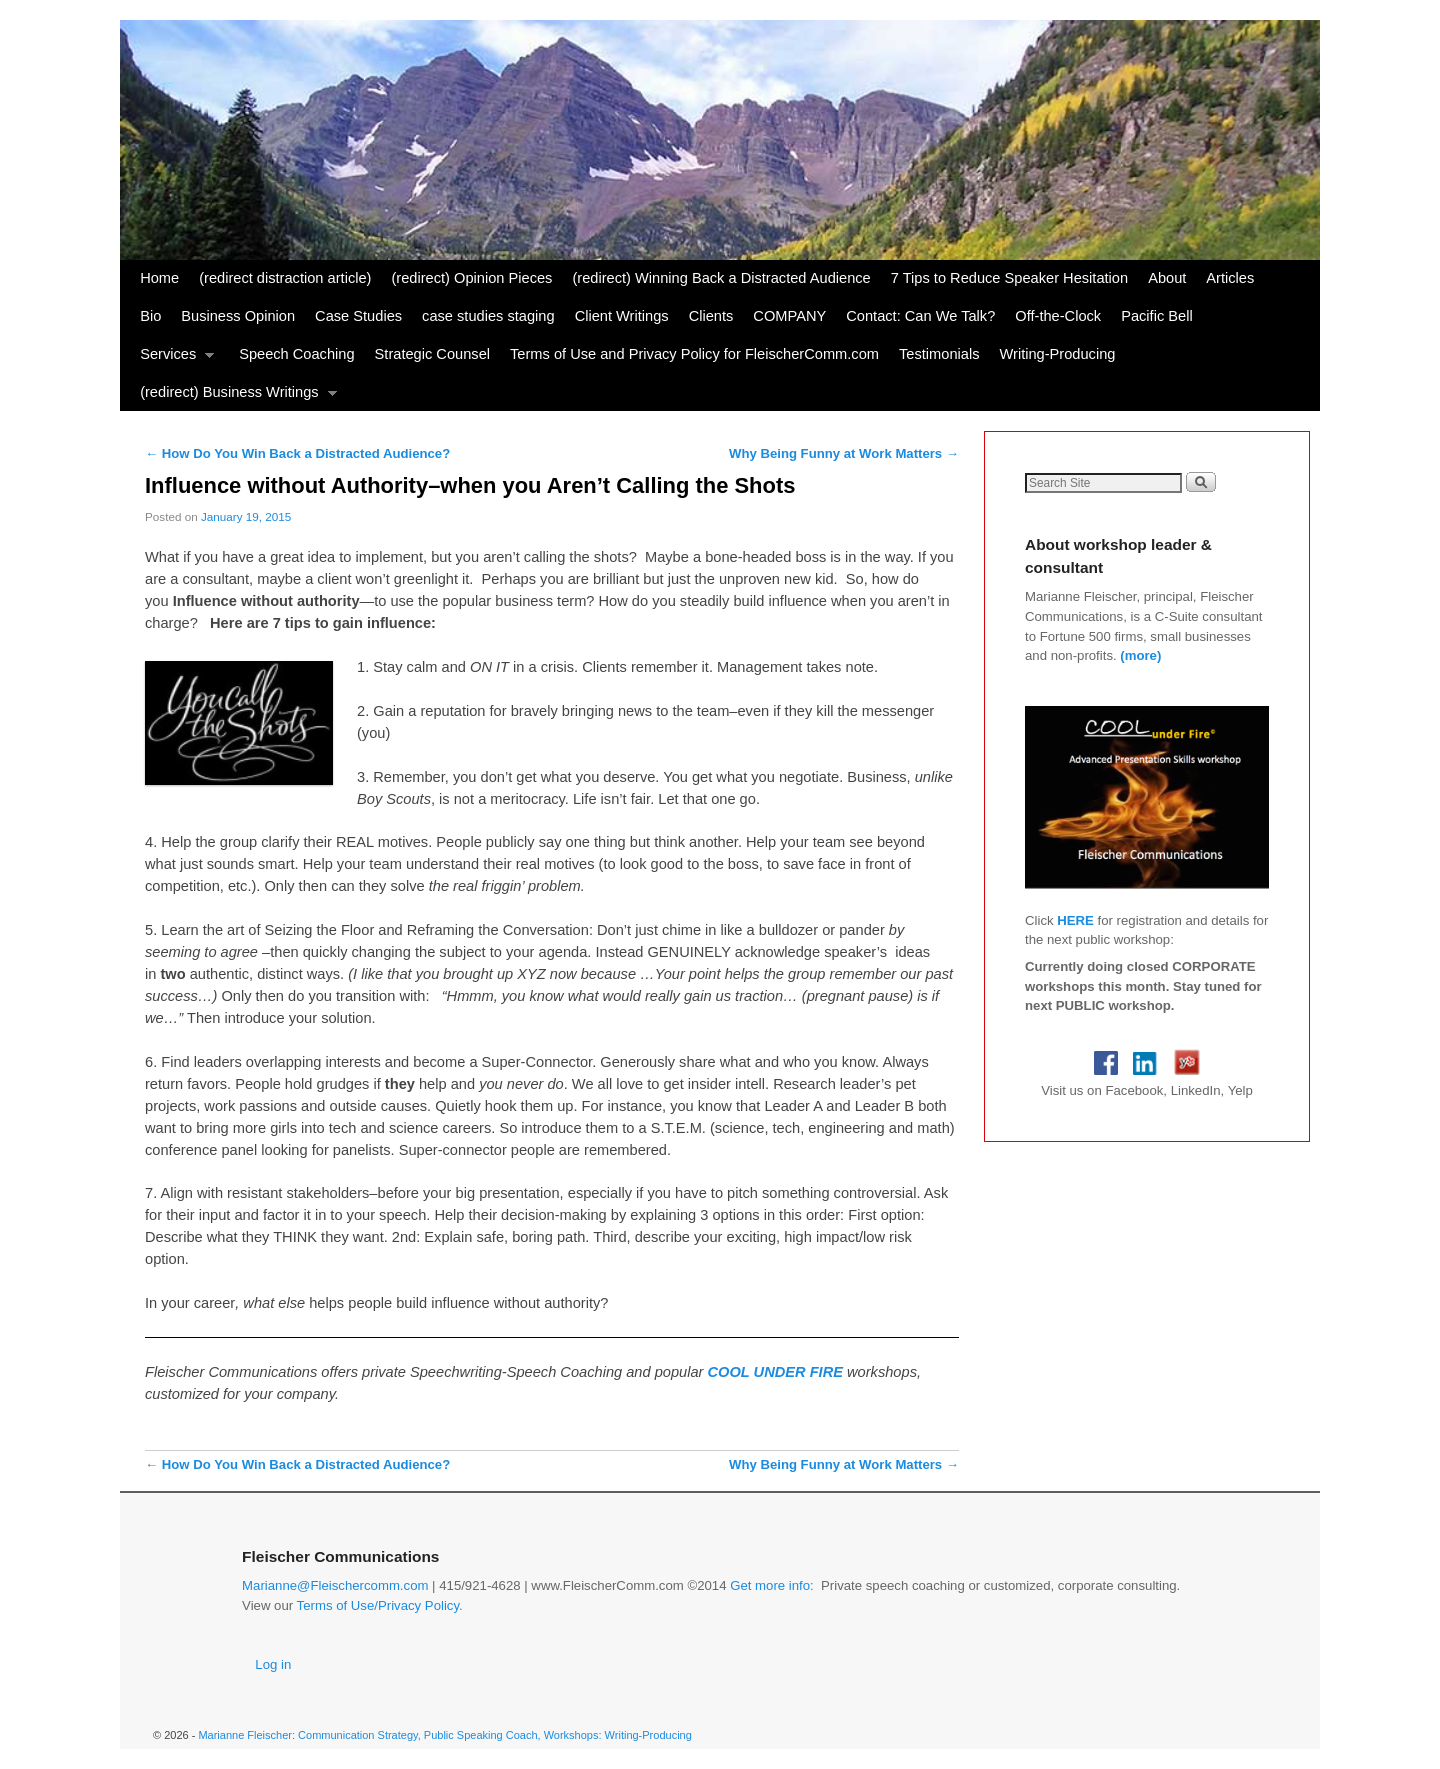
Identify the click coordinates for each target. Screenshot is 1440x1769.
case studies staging (488, 316)
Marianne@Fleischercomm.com (335, 1585)
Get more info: (772, 1585)
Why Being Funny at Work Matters (844, 453)
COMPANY (789, 316)
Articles (1230, 278)
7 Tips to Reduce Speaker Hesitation (1009, 278)
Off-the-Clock (1058, 316)
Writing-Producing (1057, 354)
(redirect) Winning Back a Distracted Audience (721, 278)
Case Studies (358, 316)
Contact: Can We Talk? (920, 316)
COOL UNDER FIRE (778, 1372)
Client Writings (622, 316)
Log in (273, 1664)
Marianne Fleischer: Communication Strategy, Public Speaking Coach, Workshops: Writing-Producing (444, 1735)
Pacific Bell (1157, 316)
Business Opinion (238, 316)
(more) (1140, 655)
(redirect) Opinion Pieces (471, 278)
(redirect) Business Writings (233, 397)
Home (159, 278)
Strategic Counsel (432, 354)
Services (172, 359)
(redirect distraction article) (285, 278)
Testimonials (939, 354)
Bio (150, 316)
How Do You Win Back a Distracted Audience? (297, 453)
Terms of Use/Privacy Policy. (380, 1605)
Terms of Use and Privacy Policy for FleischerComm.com (694, 354)
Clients (711, 316)
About (1167, 278)
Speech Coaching (296, 354)
